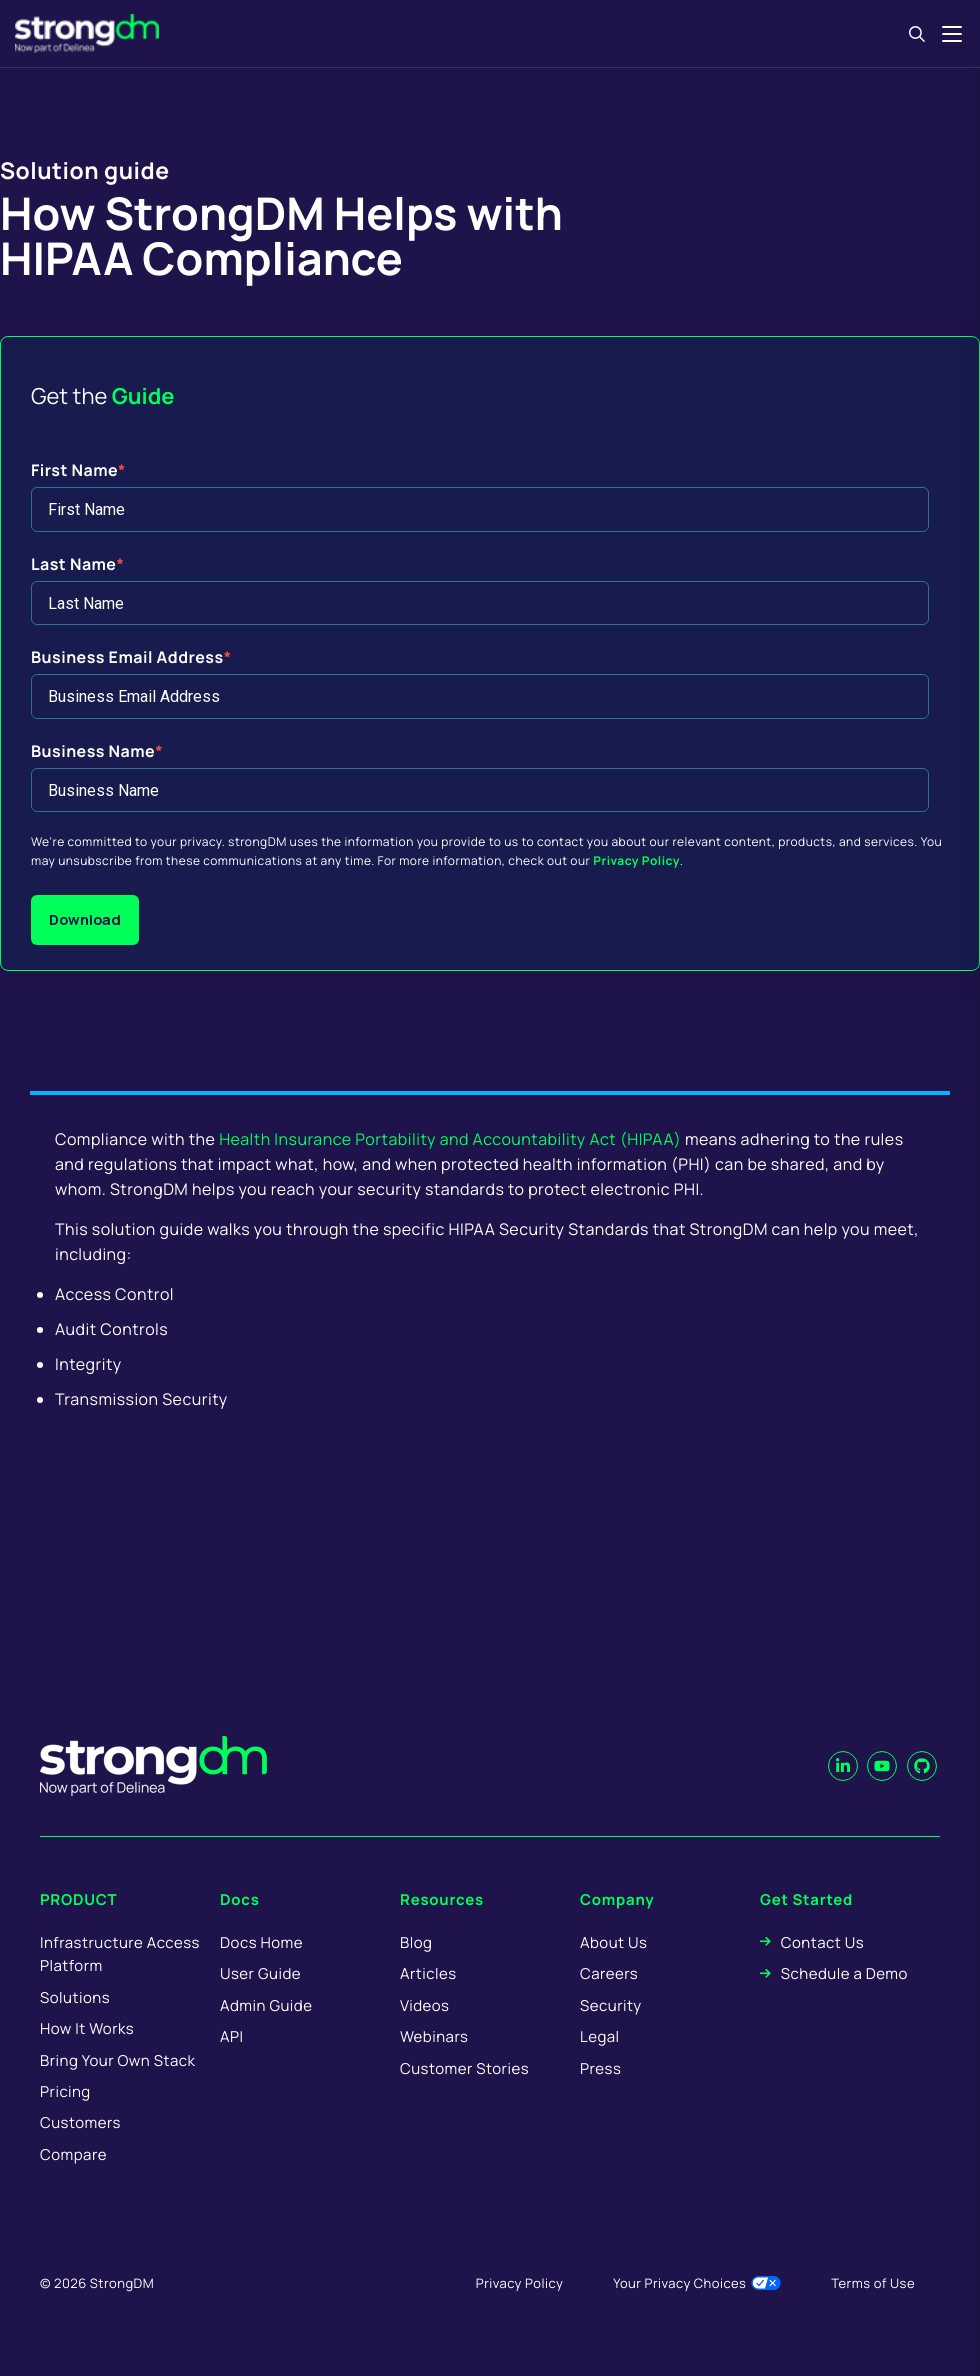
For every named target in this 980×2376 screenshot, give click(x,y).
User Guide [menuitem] (260, 1973)
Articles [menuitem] (428, 1973)
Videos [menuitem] (424, 2005)
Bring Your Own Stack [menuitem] (117, 2060)
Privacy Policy (636, 860)
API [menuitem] (232, 2036)
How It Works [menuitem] (87, 2028)
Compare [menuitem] (73, 2154)
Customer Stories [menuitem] (464, 2068)
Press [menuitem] (600, 2068)
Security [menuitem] (611, 2005)
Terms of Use (873, 2283)
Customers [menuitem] (80, 2122)
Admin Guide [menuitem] (266, 2005)
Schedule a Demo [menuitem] (844, 1973)
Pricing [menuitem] (65, 2091)
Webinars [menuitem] (434, 2036)
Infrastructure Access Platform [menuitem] (120, 1954)
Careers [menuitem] (609, 1973)
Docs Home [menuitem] (261, 1942)
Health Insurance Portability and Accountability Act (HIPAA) (450, 1139)
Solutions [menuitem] (75, 1997)
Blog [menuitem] (416, 1942)
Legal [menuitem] (600, 2036)
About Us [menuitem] (613, 1942)
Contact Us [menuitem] (822, 1942)
